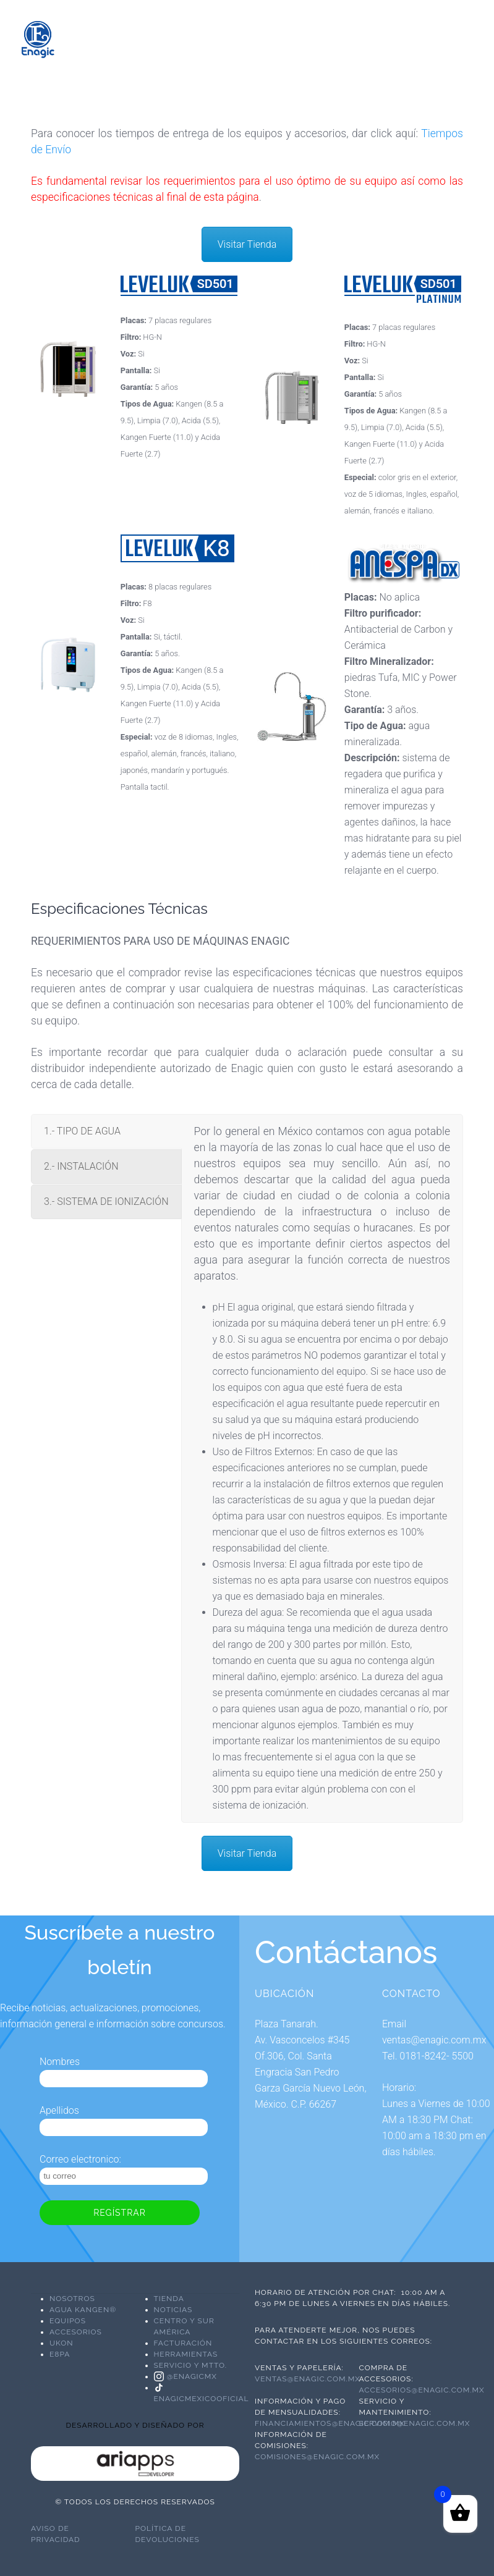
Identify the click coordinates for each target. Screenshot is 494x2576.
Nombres (60, 2061)
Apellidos (59, 2110)
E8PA (59, 2354)
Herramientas (186, 2354)
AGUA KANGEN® (82, 2309)
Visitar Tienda (247, 244)
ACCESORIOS (75, 2332)
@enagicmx (185, 2376)
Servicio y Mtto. (191, 2365)
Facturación (183, 2343)
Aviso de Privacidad (55, 2534)
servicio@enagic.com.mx (415, 2423)
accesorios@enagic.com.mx (423, 2390)
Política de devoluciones (167, 2534)
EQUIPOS (67, 2320)
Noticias (173, 2309)
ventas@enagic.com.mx (307, 2379)
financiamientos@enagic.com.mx (330, 2423)
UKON (61, 2343)
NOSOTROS (72, 2298)
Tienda (169, 2298)
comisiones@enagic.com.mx (317, 2456)
